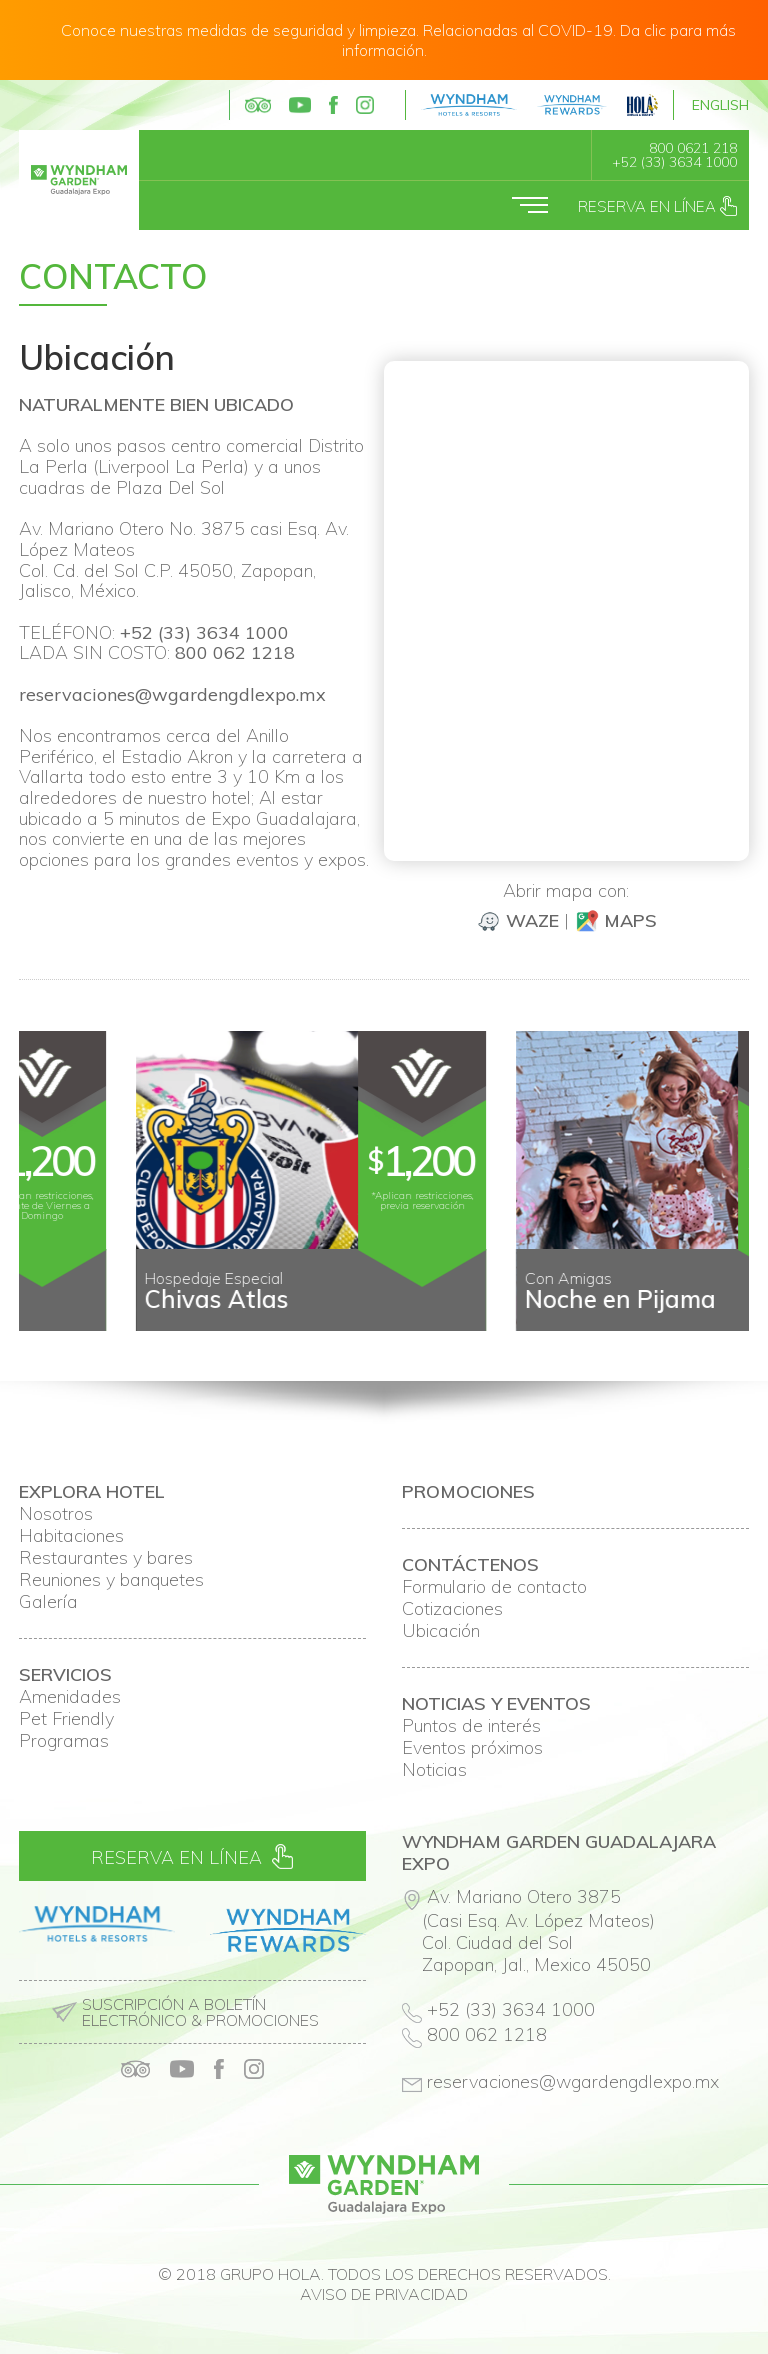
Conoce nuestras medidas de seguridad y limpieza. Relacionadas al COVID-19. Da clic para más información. (398, 40)
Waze (517, 920)
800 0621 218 (693, 148)
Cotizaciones (452, 1609)
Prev (45, 1315)
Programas (64, 1741)
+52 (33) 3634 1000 (674, 162)
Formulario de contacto (494, 1587)
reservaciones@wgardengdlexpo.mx (172, 694)
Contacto (113, 276)
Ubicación (441, 1631)
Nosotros (56, 1514)
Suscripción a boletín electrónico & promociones (200, 2012)
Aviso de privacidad (384, 2294)
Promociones (468, 1492)
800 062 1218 (235, 652)
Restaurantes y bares (106, 1558)
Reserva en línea (657, 206)
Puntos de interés (471, 1726)
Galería (48, 1602)
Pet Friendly (66, 1719)
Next (723, 1315)
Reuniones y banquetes (111, 1580)
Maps (615, 920)
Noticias (434, 1770)
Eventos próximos (472, 1748)
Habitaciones (71, 1536)
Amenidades (70, 1697)
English (720, 105)
